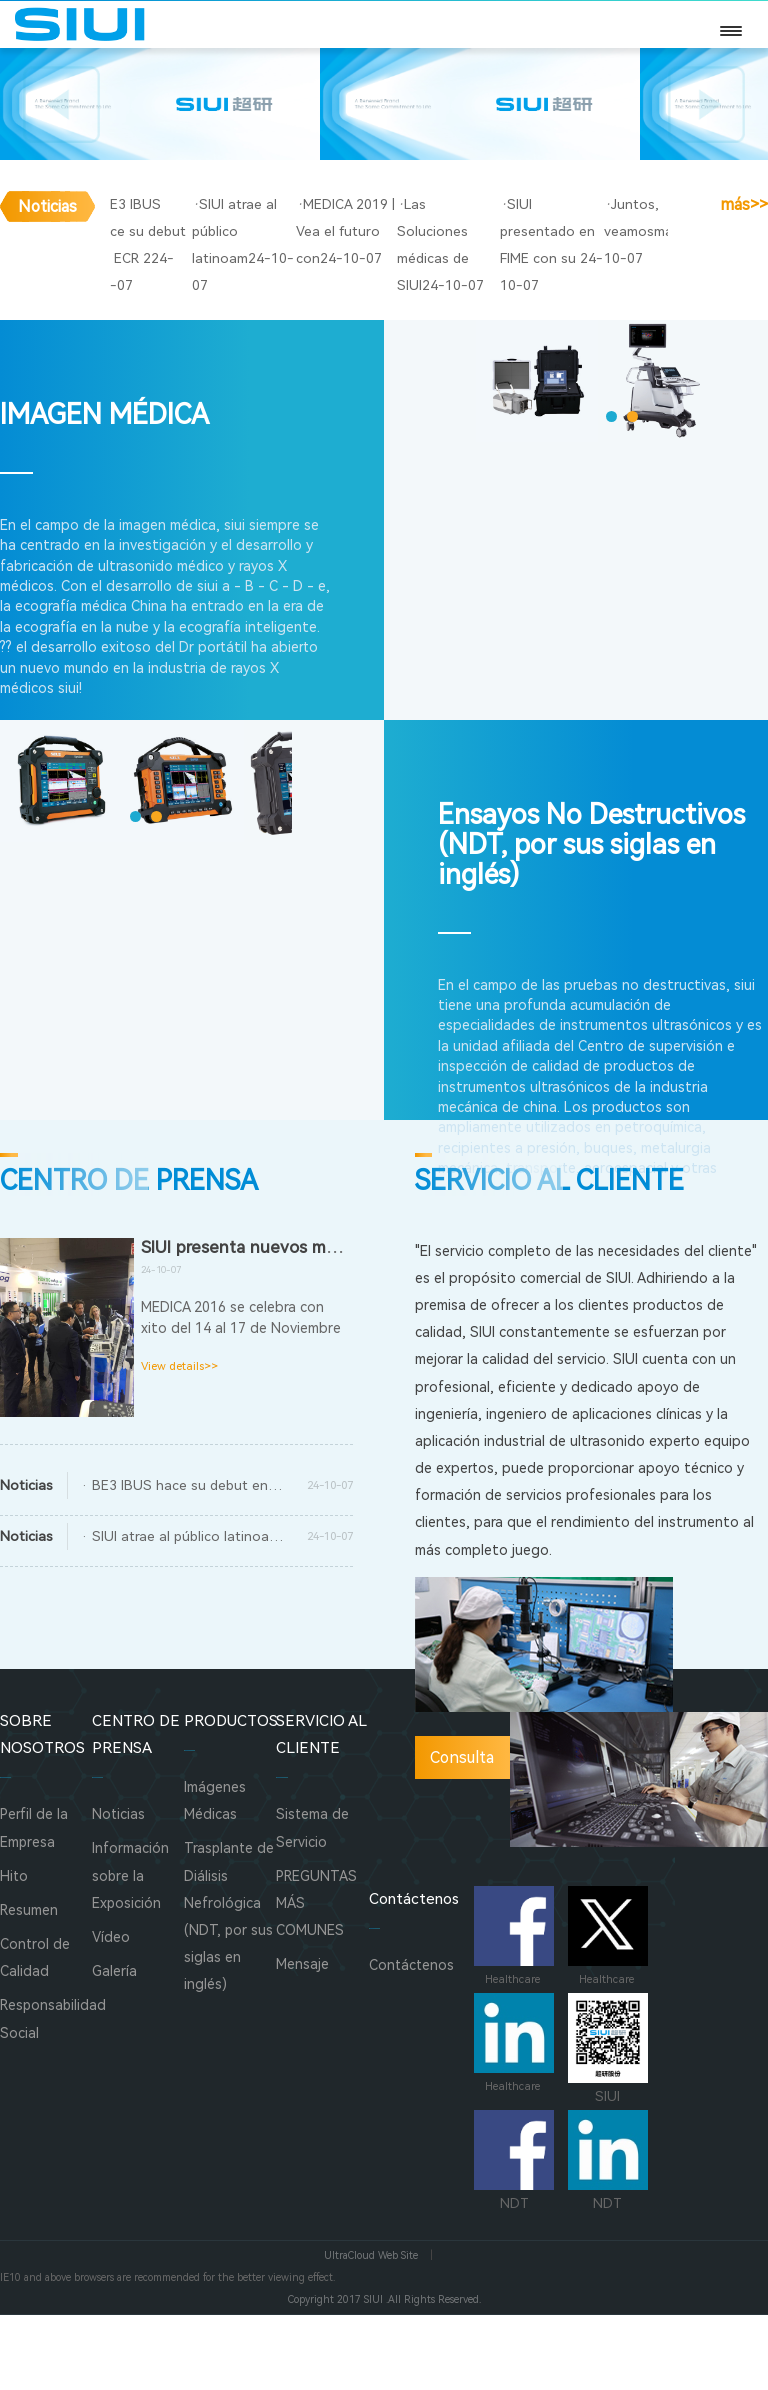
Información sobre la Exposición (130, 1951)
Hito (14, 1951)
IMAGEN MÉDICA (104, 491)
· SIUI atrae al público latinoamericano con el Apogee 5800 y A (191, 1611)
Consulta (462, 1833)
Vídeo (111, 2012)
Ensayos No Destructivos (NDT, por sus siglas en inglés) (591, 921)
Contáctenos (411, 2041)
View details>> (179, 1442)
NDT (514, 2236)
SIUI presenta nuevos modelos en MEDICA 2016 (327, 1322)
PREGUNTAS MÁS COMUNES (316, 1978)
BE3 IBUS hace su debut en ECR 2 (222, 361)
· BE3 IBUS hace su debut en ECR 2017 (191, 1560)
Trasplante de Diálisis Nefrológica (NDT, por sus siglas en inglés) (229, 1992)
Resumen (29, 1985)
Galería (114, 2047)
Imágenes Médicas (215, 1876)
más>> (744, 361)
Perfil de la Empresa (34, 1903)
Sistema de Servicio (312, 1903)
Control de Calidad (35, 2032)
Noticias (118, 1890)
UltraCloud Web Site (371, 2331)
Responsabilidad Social (46, 2094)
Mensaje (302, 2040)
